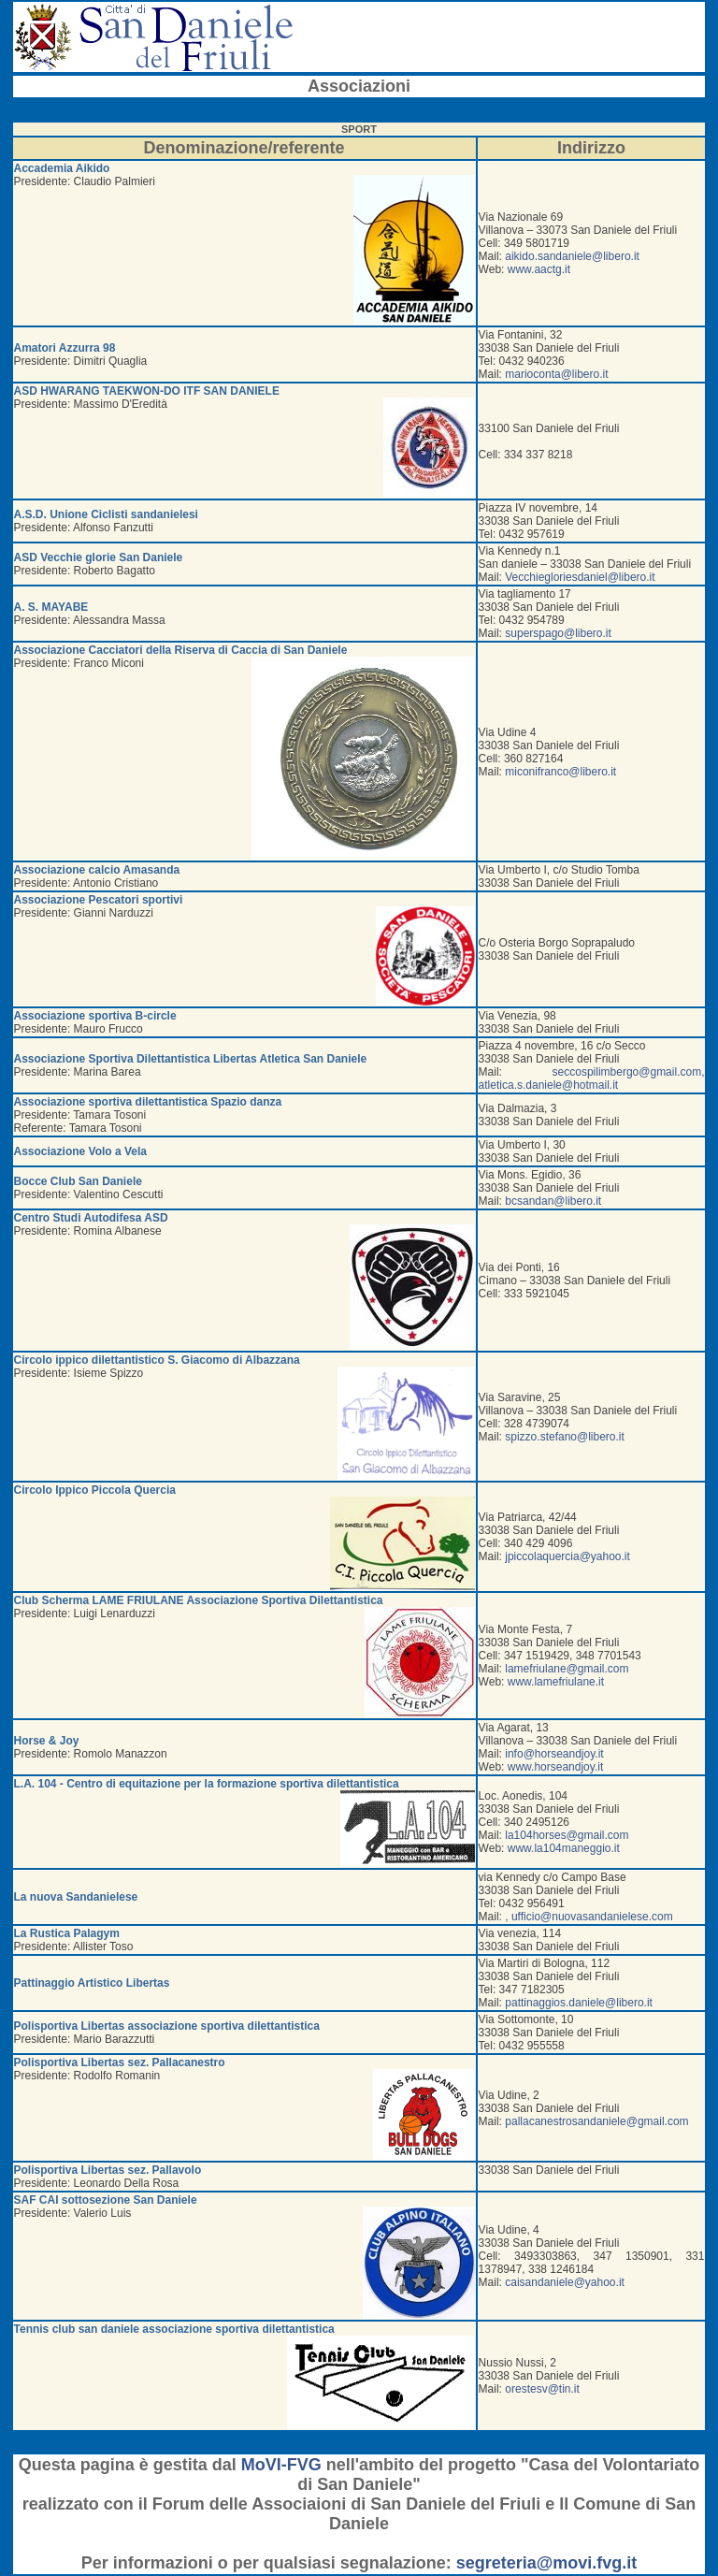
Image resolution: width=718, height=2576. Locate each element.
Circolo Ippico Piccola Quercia (95, 1490)
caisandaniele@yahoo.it (565, 2282)
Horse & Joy (46, 1740)
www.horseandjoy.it (556, 1766)
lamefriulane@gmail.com (566, 1668)
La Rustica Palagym (67, 1933)
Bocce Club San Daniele (78, 1181)
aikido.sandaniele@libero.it (572, 256)
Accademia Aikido (62, 168)
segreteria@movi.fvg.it (547, 2563)
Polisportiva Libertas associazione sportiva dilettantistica (167, 2026)
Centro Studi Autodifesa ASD (91, 1217)
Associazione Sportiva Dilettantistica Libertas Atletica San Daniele (190, 1058)
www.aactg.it (539, 269)
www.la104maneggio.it (564, 1848)
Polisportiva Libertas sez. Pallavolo (108, 2170)
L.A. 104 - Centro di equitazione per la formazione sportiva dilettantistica (206, 1783)
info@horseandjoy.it (554, 1753)
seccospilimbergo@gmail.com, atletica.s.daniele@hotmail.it (592, 1078)
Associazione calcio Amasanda (97, 869)
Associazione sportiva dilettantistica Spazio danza (148, 1101)
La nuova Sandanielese (76, 1896)
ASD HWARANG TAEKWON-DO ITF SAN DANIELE (147, 391)
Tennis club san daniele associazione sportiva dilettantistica (174, 2329)
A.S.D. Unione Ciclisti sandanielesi (106, 514)
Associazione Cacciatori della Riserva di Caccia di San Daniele (181, 650)
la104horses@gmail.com (566, 1835)
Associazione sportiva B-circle (95, 1015)
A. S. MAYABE (51, 607)
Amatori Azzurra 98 (65, 348)
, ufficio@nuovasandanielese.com (588, 1916)
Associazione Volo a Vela (81, 1151)
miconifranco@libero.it (560, 771)
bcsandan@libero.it (553, 1201)
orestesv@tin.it (542, 2388)
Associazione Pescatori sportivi (98, 899)
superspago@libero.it (558, 633)
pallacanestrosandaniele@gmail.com (596, 2121)
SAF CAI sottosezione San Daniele (105, 2200)
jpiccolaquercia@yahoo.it (567, 1556)
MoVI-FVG (281, 2464)
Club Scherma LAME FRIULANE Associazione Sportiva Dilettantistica (198, 1600)
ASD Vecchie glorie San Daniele (98, 557)
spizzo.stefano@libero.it (565, 1436)
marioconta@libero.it (556, 374)
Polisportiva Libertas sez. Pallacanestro (119, 2062)
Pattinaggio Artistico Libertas (92, 1983)
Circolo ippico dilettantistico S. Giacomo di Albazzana (157, 1360)
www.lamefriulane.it (556, 1681)
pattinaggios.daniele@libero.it (579, 2002)
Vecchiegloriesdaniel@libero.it (579, 577)
